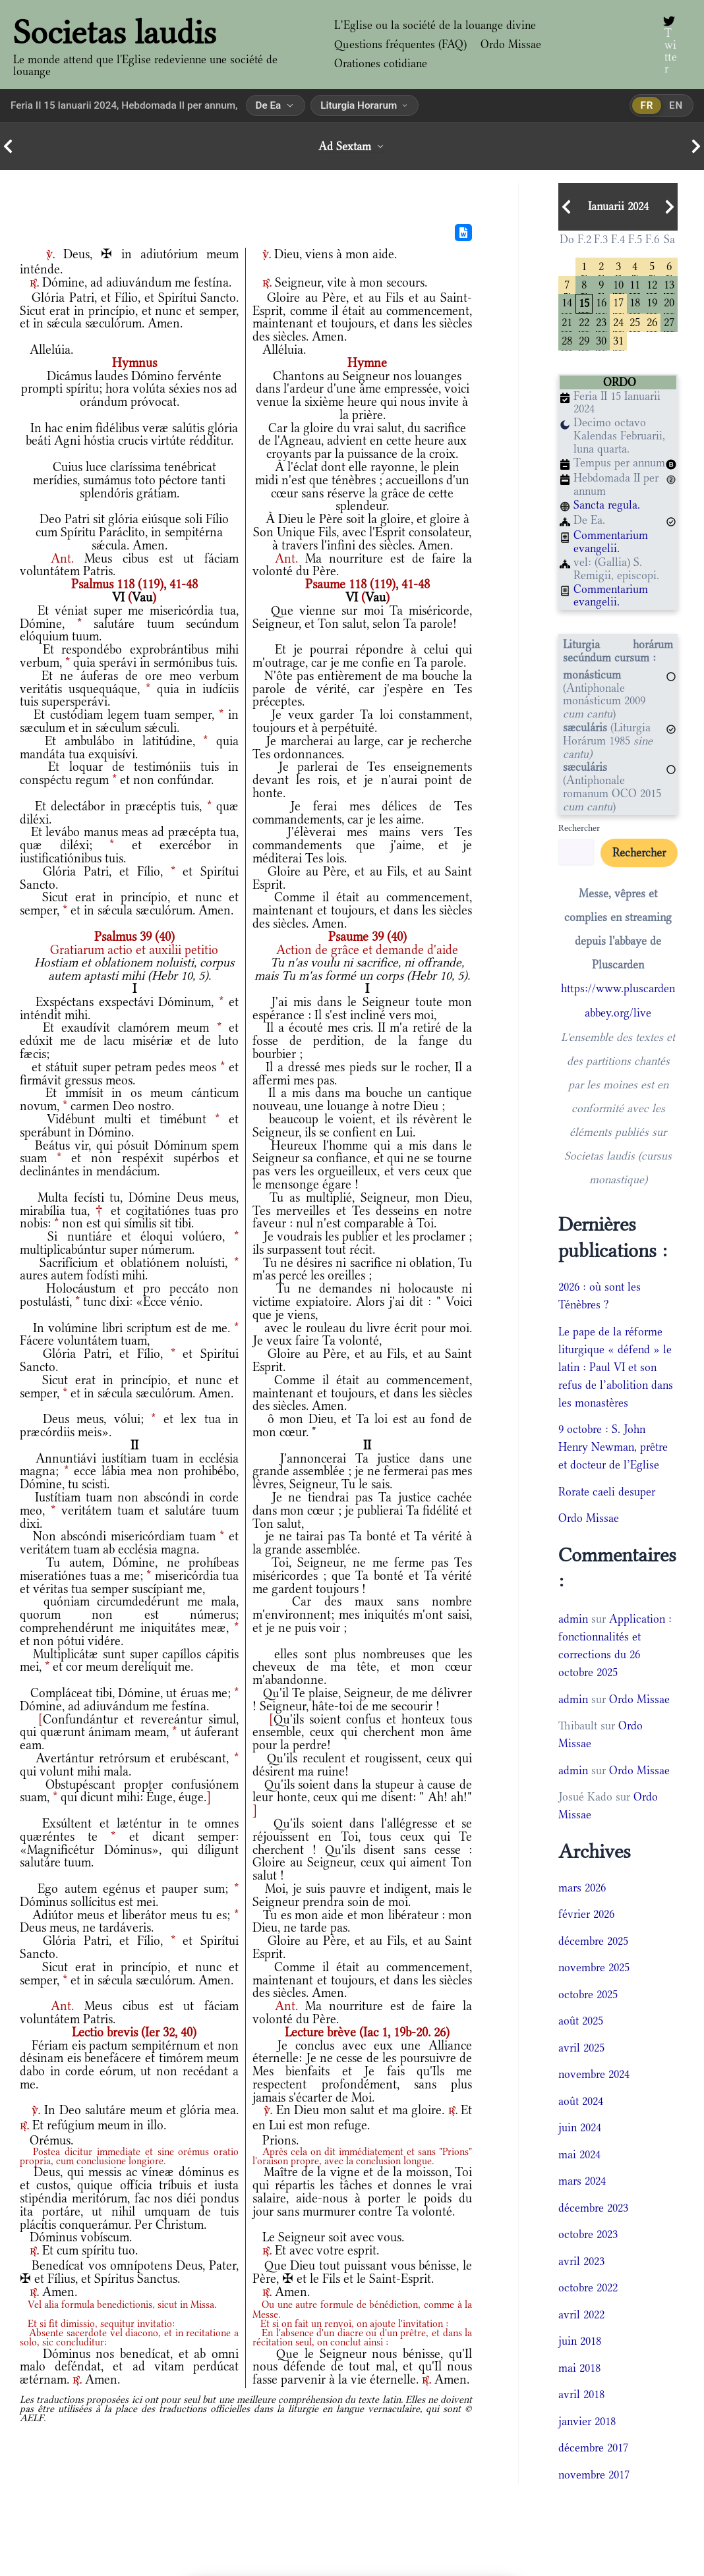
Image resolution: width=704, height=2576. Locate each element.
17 (617, 302)
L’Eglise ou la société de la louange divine (435, 25)
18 (635, 302)
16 (601, 302)
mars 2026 (582, 1886)
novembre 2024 (594, 2074)
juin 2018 (579, 2340)
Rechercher (579, 828)
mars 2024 (582, 2180)
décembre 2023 (593, 2207)
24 (617, 321)
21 (567, 321)
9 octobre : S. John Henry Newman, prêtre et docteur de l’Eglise (613, 1446)
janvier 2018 (587, 2420)
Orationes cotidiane (380, 63)
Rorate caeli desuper (606, 1491)
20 (669, 302)
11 (635, 283)
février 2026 (586, 1913)
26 (652, 321)
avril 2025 (581, 2047)
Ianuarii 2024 (618, 207)
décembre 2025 (593, 1940)
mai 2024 (579, 2153)
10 (617, 283)
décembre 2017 (593, 2447)
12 (652, 283)
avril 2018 (581, 2394)
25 (635, 321)
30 (601, 340)
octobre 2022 (588, 2287)
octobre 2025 (588, 1993)
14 (567, 302)
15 (584, 302)
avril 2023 (581, 2260)
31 (617, 340)
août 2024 (580, 2100)
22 (584, 321)
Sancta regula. (606, 505)
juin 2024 (579, 2127)
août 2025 (580, 2020)
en (676, 105)
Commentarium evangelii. (610, 542)
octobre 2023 (588, 2234)
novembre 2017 (594, 2473)
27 (669, 321)
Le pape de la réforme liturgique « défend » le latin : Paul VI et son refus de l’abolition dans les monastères (615, 1366)
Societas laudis (114, 32)
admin (573, 1618)
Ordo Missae (510, 44)
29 (584, 340)
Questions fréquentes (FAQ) (400, 44)
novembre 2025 (594, 1967)
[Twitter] (668, 44)
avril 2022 (581, 2313)
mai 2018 (579, 2367)
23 (601, 321)
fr (646, 105)
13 (669, 283)
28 (567, 340)
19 (652, 302)
